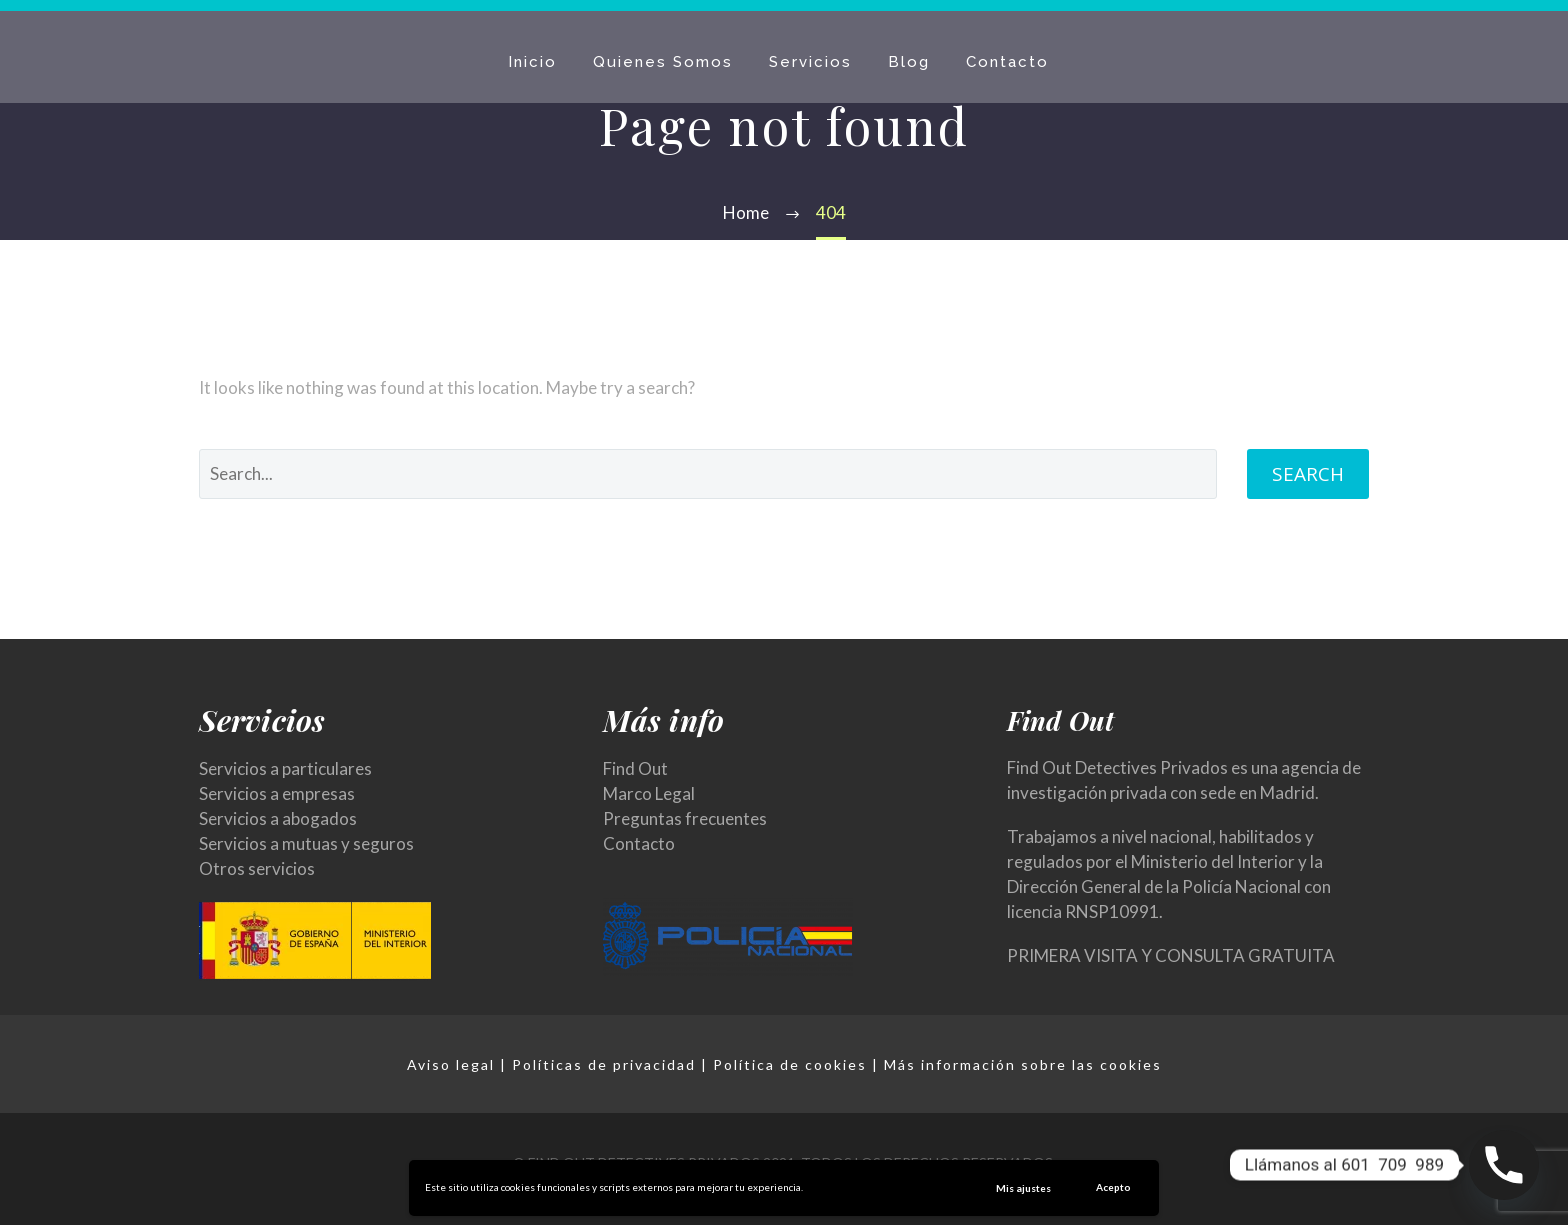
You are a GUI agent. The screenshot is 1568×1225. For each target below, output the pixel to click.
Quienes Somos (663, 62)
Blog (909, 62)
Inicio (532, 62)
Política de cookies (790, 1064)
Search (1308, 474)
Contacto (1007, 62)
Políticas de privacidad (604, 1064)
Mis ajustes (1023, 1188)
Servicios (810, 62)
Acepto (1113, 1187)
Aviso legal (451, 1064)
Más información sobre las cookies (1023, 1064)
